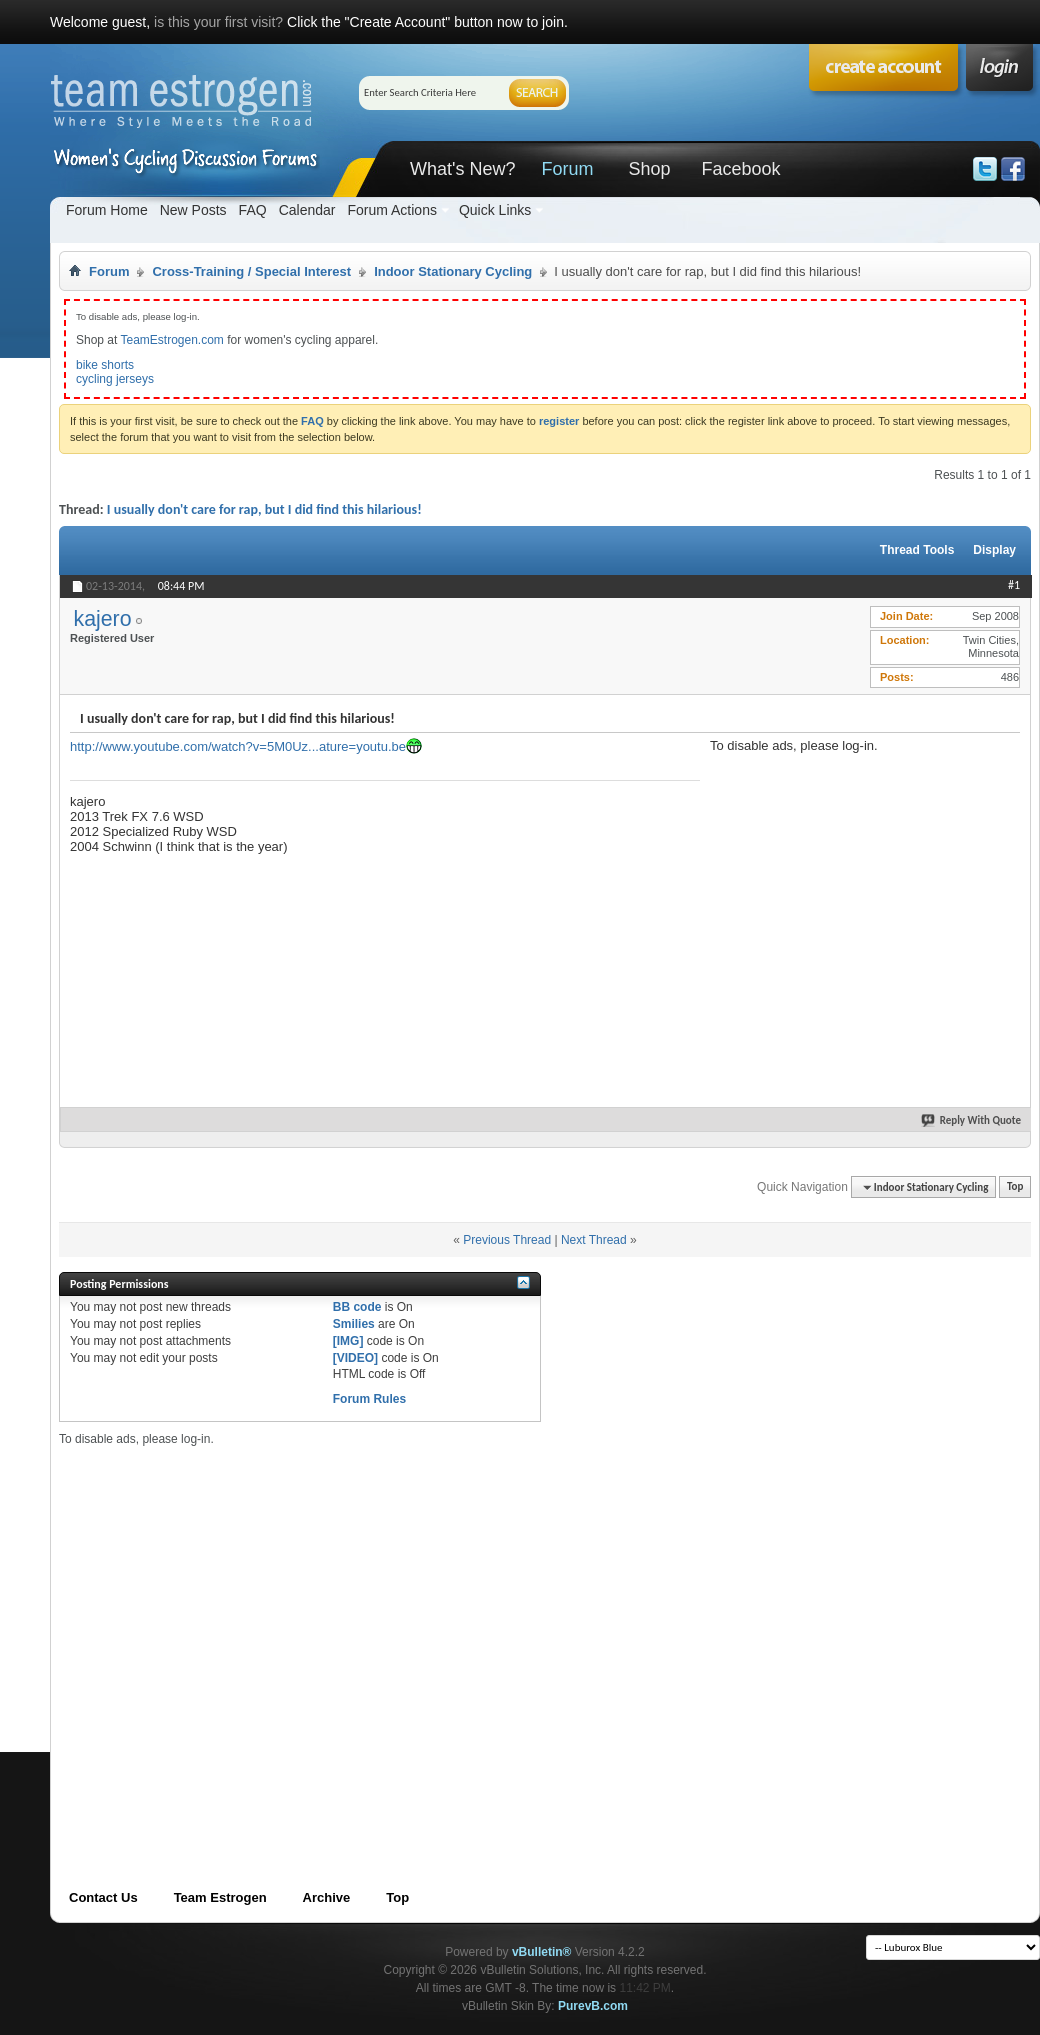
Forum (567, 169)
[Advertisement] (860, 878)
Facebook (740, 169)
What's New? (462, 169)
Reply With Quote (972, 1120)
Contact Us (103, 1897)
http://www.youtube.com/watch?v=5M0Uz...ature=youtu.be (238, 746)
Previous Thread (507, 1240)
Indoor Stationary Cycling (453, 271)
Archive (327, 1897)
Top (1015, 1187)
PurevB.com (593, 2006)
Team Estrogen (220, 1897)
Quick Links (495, 210)
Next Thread (594, 1240)
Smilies (354, 1324)
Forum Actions (391, 210)
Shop (649, 169)
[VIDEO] (355, 1358)
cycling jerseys (115, 379)
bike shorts (105, 365)
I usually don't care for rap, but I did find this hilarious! (264, 509)
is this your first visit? (218, 22)
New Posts (193, 210)
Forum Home (107, 210)
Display (994, 550)
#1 (1014, 585)
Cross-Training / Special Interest (251, 271)
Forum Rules (369, 1399)
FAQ (253, 210)
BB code (357, 1307)
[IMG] (348, 1341)
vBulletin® (542, 1952)
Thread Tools (917, 550)
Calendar (307, 210)
